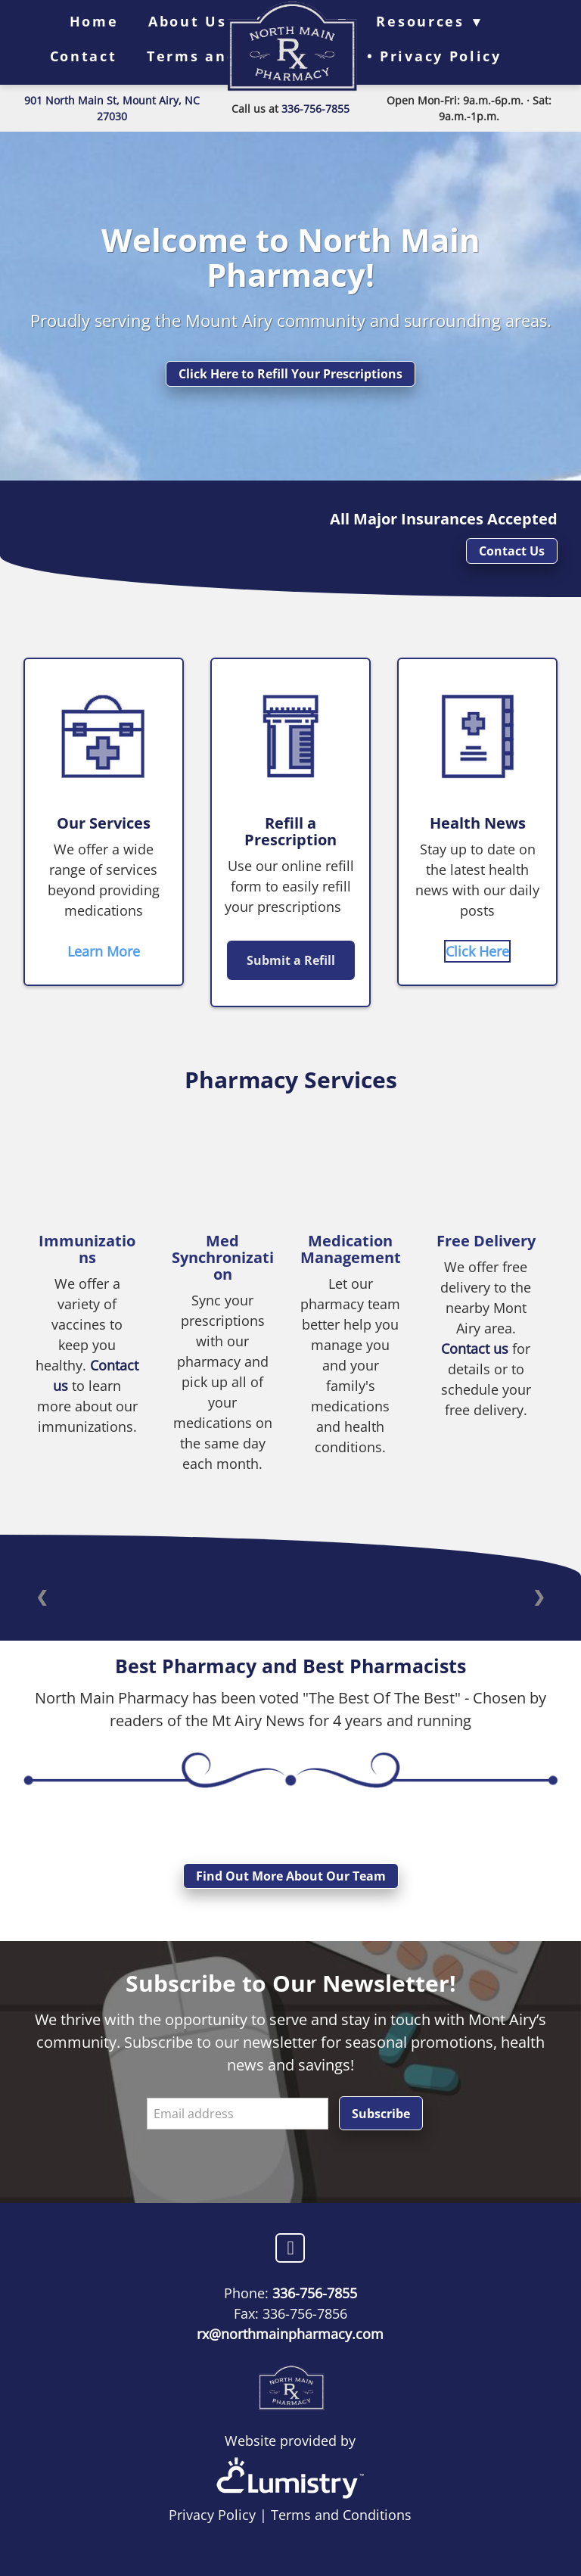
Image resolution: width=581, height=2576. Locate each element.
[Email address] (237, 2114)
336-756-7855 (315, 108)
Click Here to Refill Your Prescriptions (290, 374)
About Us (187, 21)
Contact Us (512, 551)
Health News (478, 823)
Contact (83, 56)
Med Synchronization (223, 1257)
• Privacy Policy (434, 56)
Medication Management (350, 1249)
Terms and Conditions (341, 2515)
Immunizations (87, 1249)
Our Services (104, 823)
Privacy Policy (212, 2515)
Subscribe (381, 2114)
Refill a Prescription (290, 831)
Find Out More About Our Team (291, 1876)
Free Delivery (486, 1241)
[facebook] (290, 2248)
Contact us (476, 1348)
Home (94, 21)
